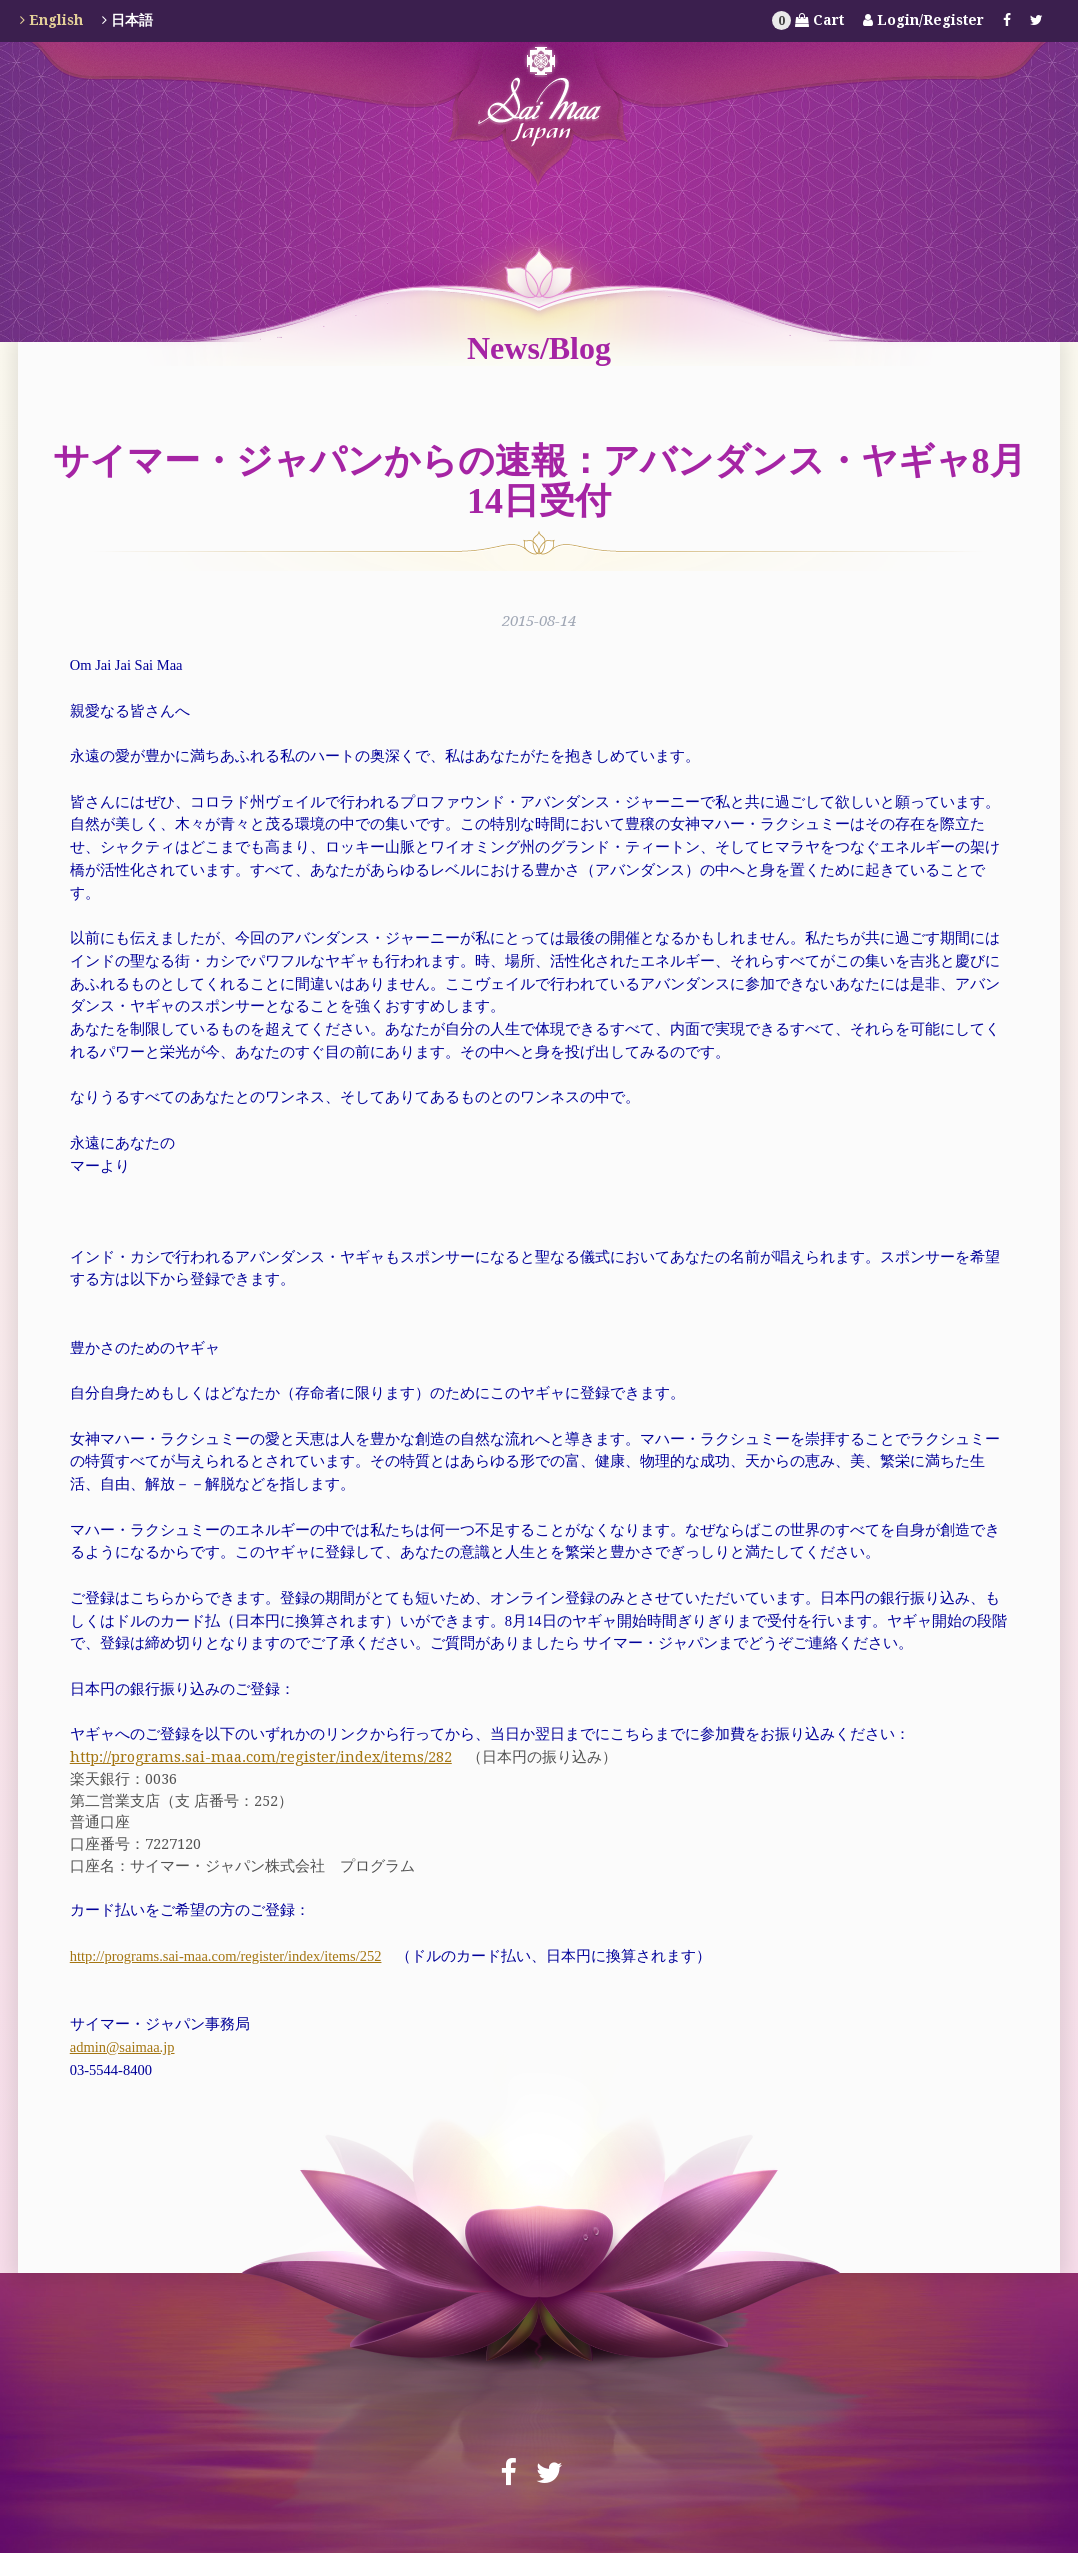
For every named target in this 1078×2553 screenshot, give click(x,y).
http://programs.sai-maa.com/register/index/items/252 (226, 1956)
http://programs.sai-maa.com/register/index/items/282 (261, 1756)
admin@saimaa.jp (122, 2047)
